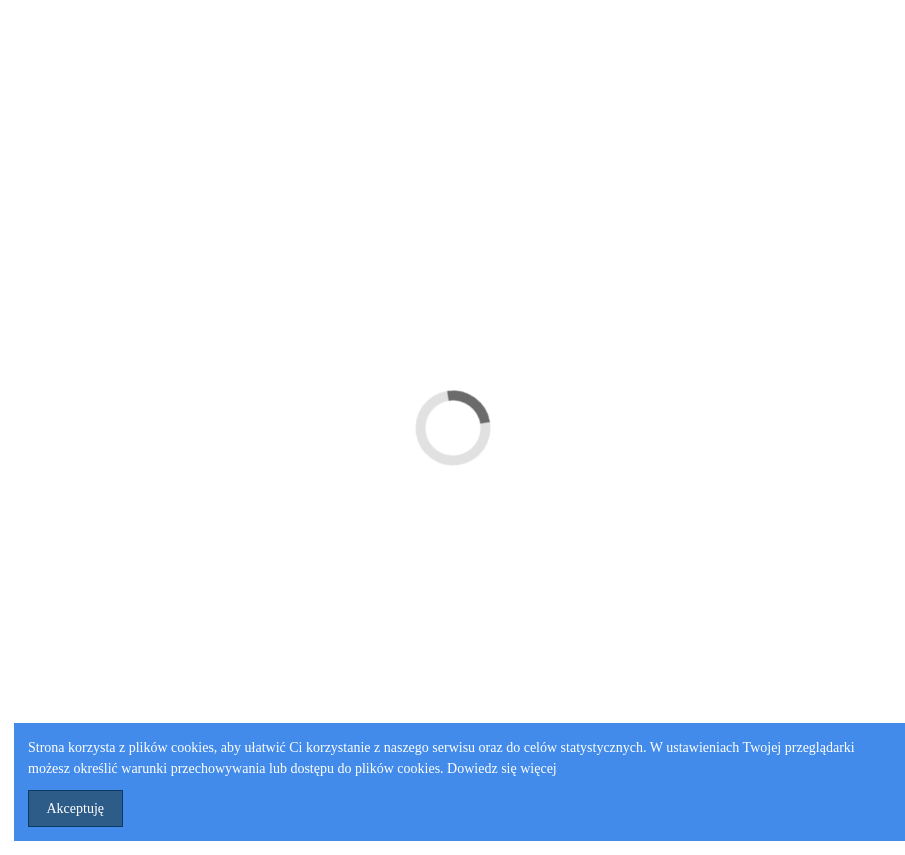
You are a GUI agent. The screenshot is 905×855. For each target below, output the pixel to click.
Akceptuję (76, 808)
